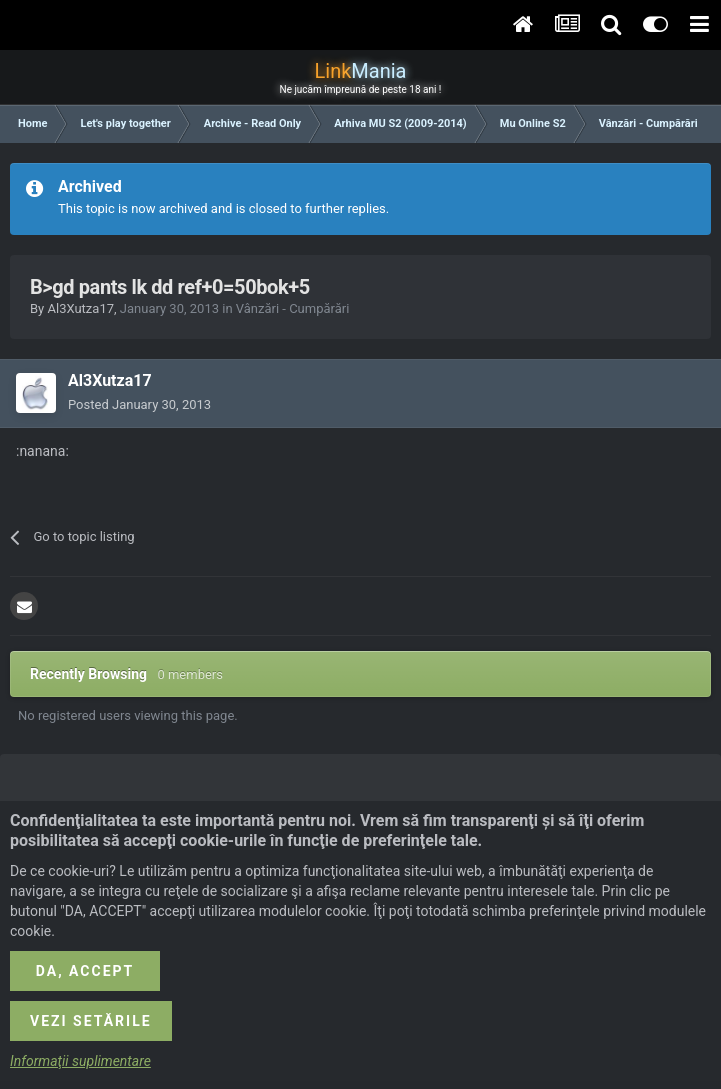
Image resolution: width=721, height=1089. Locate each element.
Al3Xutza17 (80, 308)
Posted (139, 404)
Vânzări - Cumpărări (293, 308)
